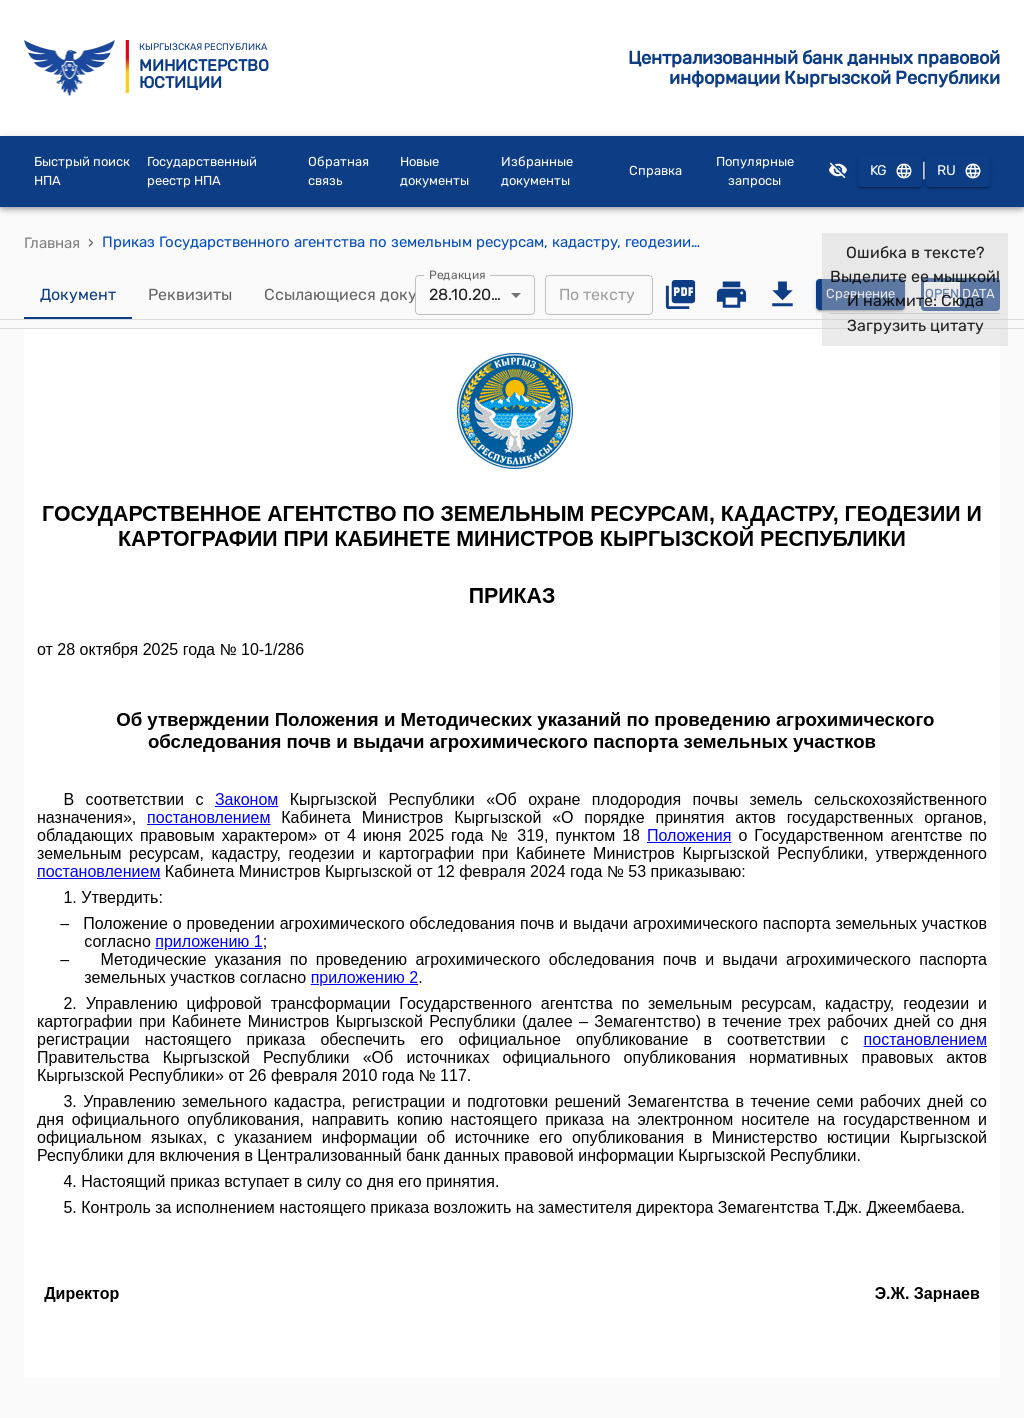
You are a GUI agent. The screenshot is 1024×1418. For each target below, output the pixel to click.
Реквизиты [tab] (190, 295)
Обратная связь (338, 171)
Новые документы (434, 171)
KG (890, 171)
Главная (52, 243)
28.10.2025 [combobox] (469, 294)
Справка (655, 170)
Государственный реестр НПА (202, 171)
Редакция (457, 274)
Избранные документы (537, 171)
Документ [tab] (78, 295)
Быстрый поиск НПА (82, 171)
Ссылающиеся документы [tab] (365, 295)
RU (958, 171)
